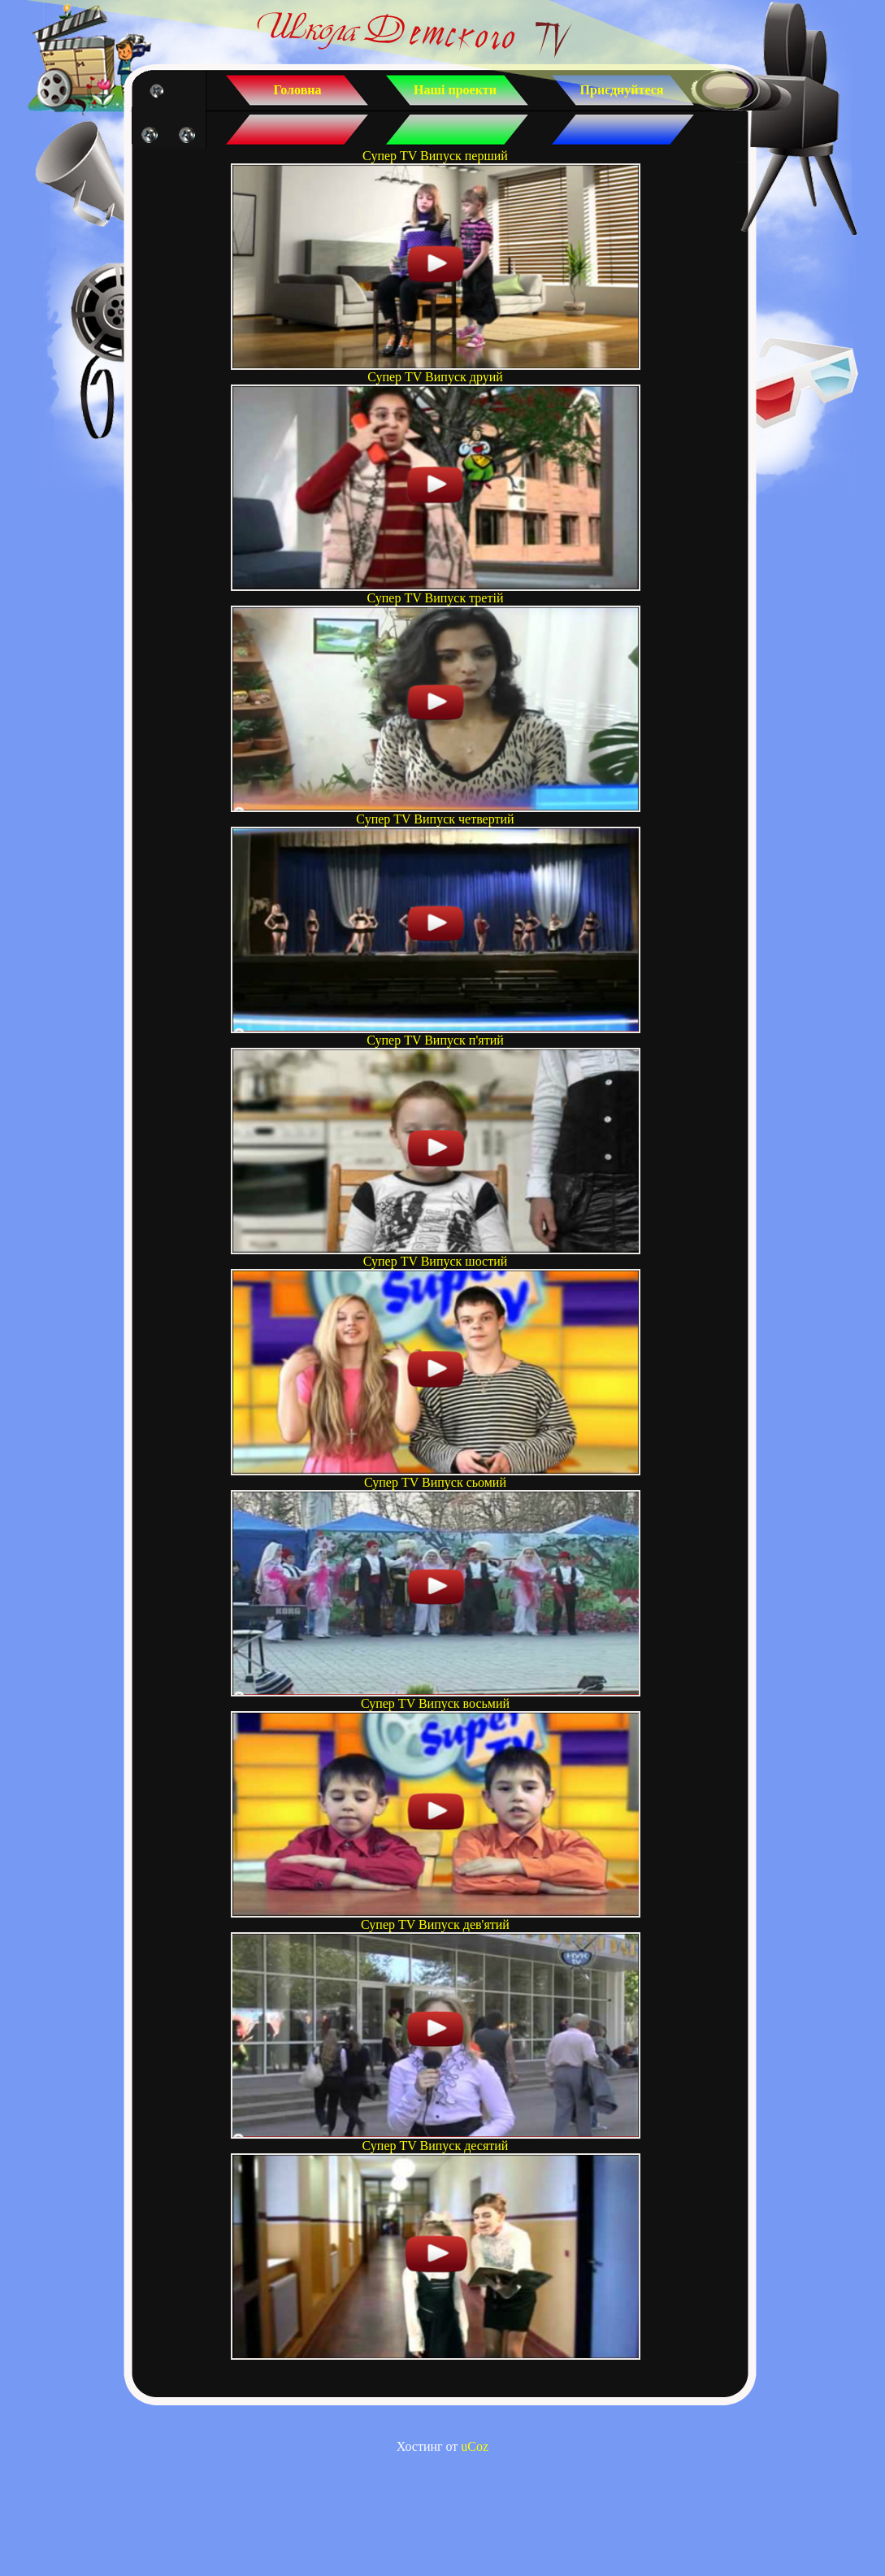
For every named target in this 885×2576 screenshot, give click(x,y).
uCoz (474, 2446)
